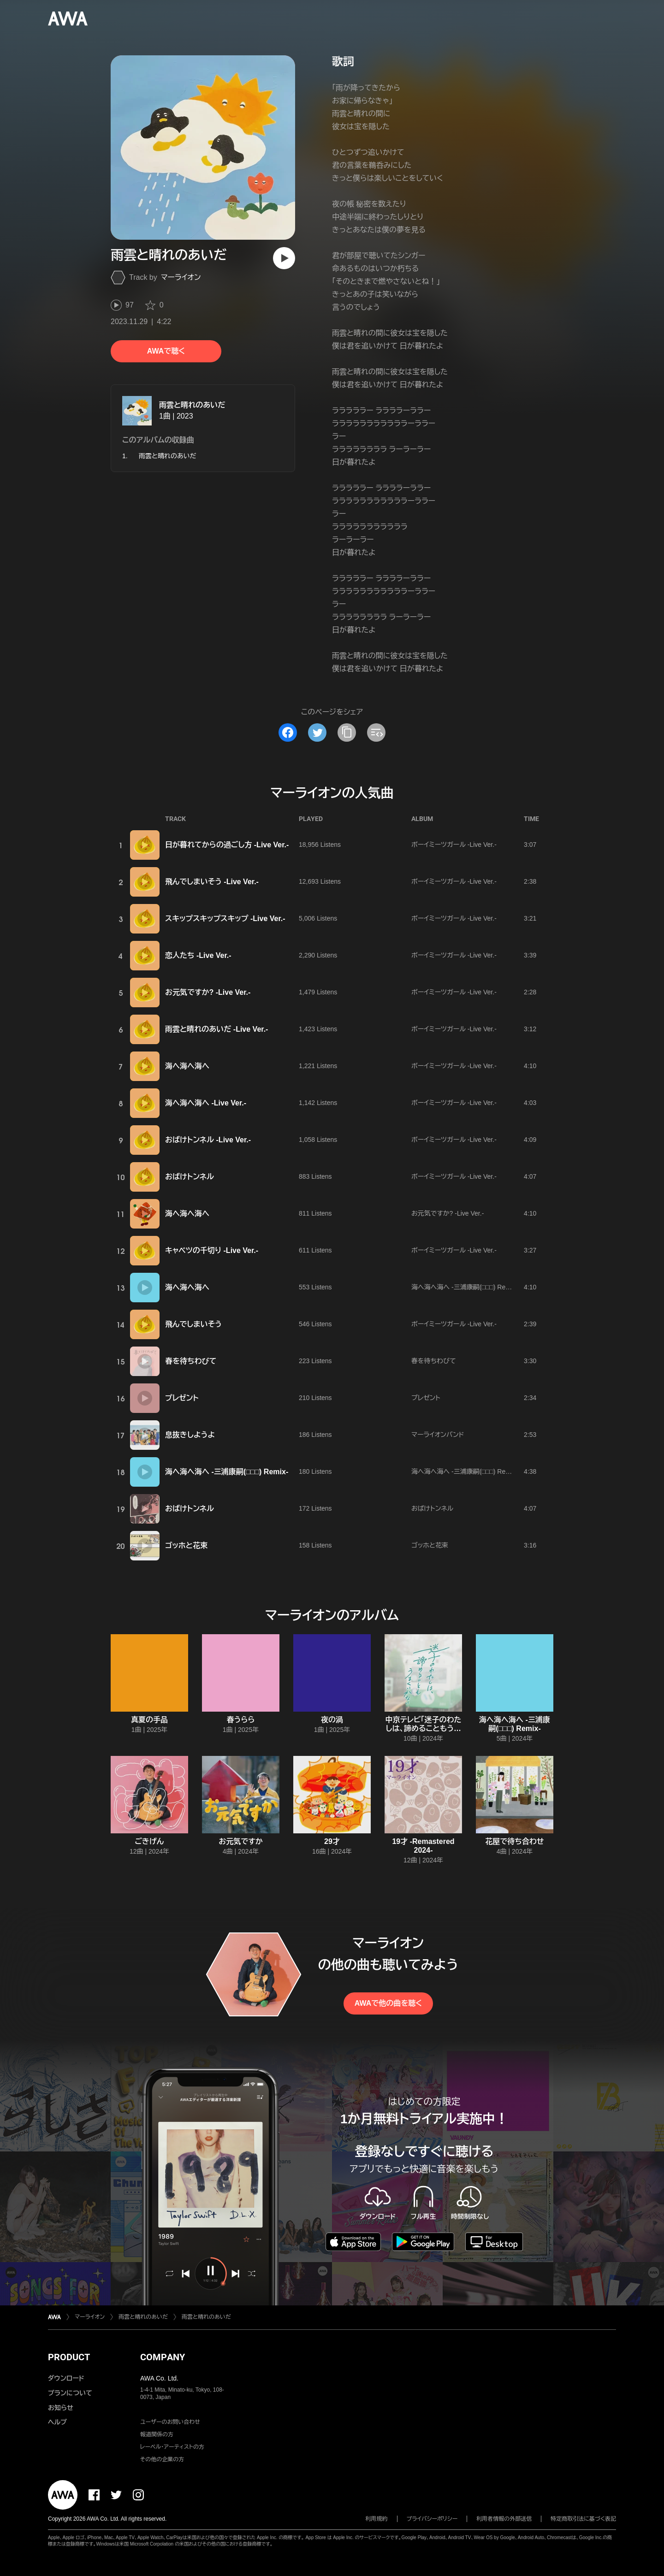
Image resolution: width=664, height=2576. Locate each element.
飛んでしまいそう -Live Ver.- (212, 882)
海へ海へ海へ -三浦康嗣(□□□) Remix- (464, 1287)
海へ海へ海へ (187, 1066)
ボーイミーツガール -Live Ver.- (454, 844)
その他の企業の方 (162, 2459)
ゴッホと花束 (186, 1545)
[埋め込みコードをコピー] (376, 732)
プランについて (70, 2393)
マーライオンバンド (437, 1434)
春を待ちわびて (190, 1361)
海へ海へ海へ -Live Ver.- (205, 1103)
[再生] (284, 258)
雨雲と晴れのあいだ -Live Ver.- (216, 1029)
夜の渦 (332, 1720)
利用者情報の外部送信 (504, 2519)
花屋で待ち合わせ (514, 1841)
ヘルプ (57, 2422)
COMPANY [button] (162, 2357)
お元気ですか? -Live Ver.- (207, 992)
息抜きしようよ (190, 1435)
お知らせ (60, 2407)
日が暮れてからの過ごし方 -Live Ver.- (227, 845)
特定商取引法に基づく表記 (583, 2519)
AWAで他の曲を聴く (388, 2003)
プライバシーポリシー (432, 2519)
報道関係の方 (156, 2434)
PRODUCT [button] (69, 2357)
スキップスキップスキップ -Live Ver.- (225, 918)
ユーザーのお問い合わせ (170, 2422)
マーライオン (181, 277)
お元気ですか (241, 1841)
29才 (332, 1841)
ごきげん (149, 1841)
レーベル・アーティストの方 (172, 2447)
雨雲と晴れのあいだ (192, 405)
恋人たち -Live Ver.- (198, 955)
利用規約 (377, 2519)
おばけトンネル (189, 1177)
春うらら (241, 1720)
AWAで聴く (166, 351)
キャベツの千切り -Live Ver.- (211, 1250)
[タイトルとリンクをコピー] (347, 732)
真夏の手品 (149, 1720)
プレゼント (182, 1398)
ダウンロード (66, 2378)
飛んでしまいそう (193, 1324)
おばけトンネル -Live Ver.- (208, 1140)
